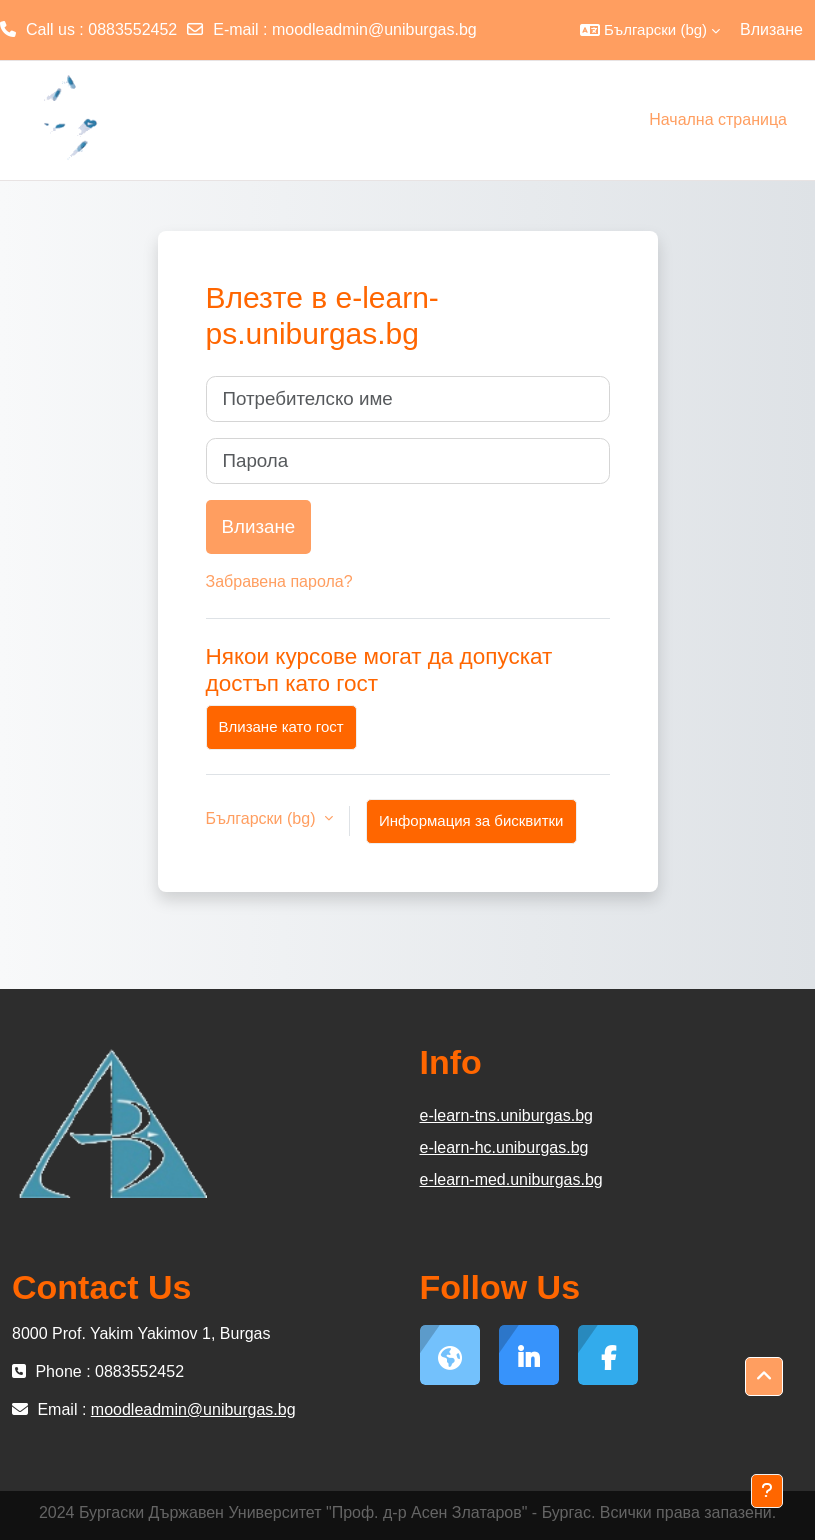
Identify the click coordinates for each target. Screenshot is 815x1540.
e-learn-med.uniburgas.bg (511, 1179)
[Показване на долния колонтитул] (767, 1491)
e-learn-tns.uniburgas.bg (506, 1115)
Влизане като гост (281, 726)
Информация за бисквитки (471, 820)
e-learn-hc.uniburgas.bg (504, 1147)
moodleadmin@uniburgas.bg (374, 29)
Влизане (771, 29)
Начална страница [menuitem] (718, 119)
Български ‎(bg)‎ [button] (263, 818)
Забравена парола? (279, 581)
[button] (650, 30)
